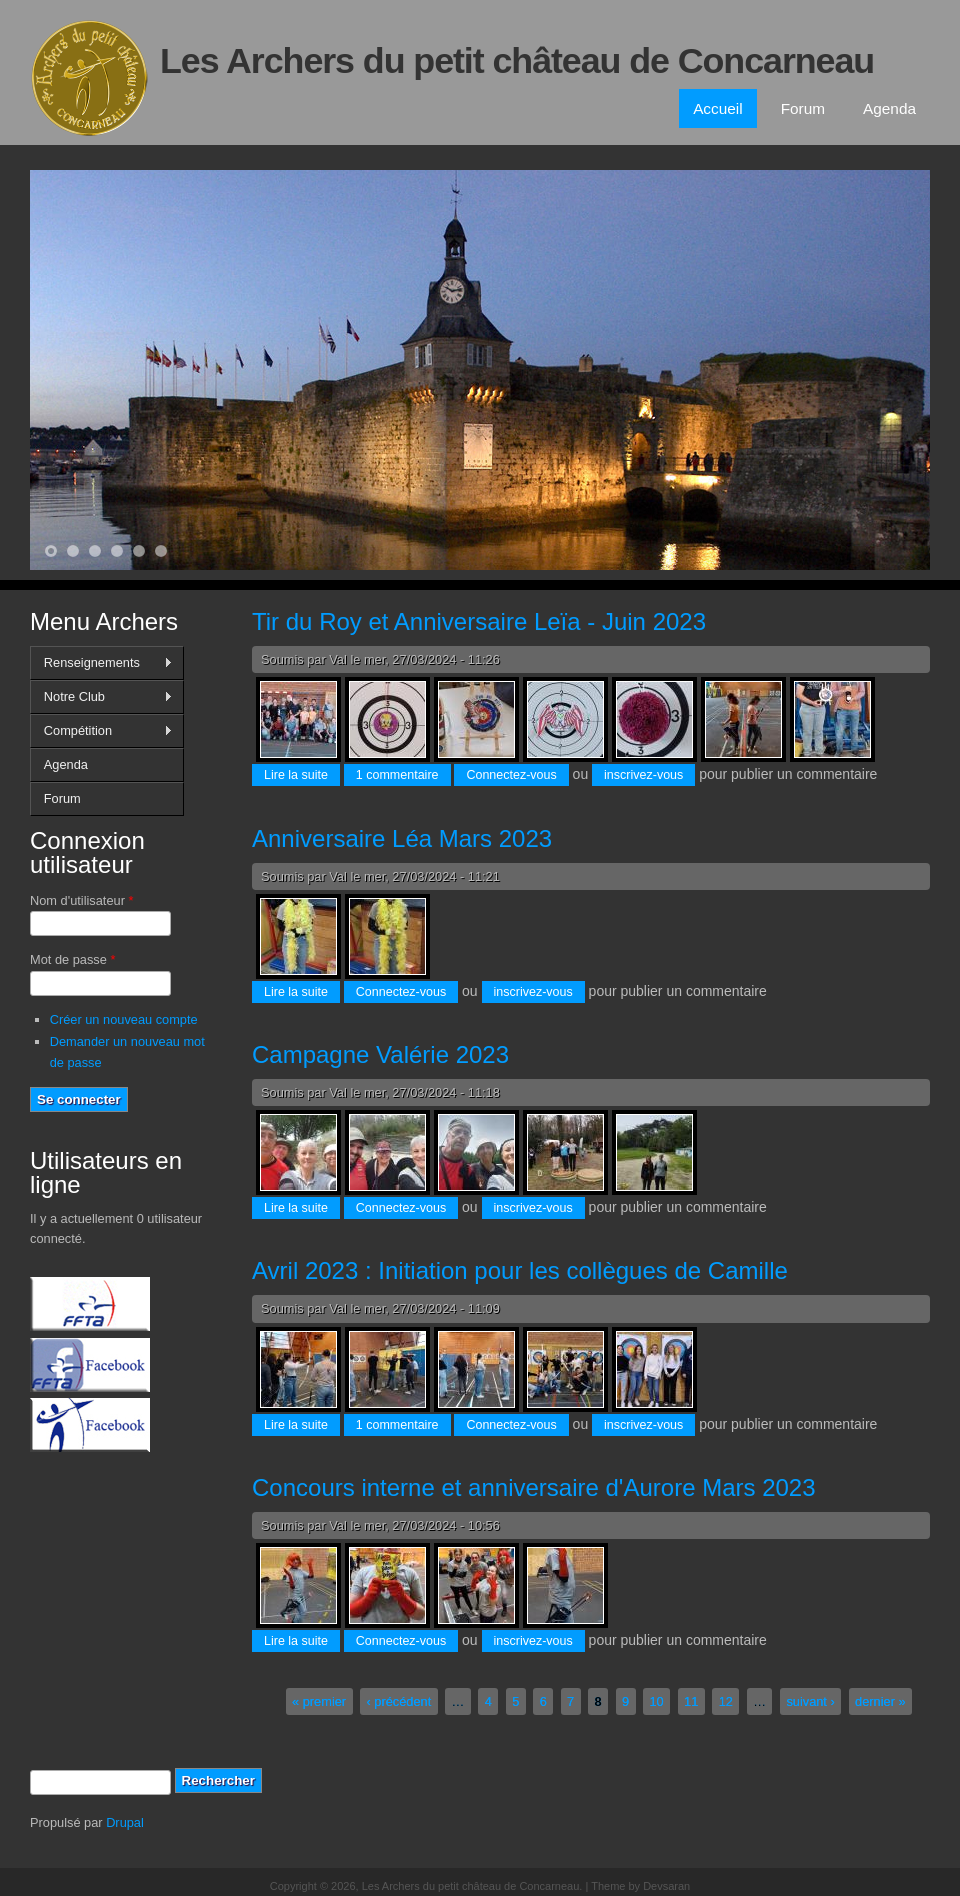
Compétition (101, 731)
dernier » (880, 1701)
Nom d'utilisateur (81, 900)
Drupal (125, 1822)
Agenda (889, 108)
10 (657, 1701)
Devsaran (666, 1886)
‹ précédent (398, 1701)
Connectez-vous (511, 775)
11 (691, 1701)
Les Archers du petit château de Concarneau (517, 61)
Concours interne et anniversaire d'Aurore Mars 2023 (534, 1487)
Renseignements (101, 663)
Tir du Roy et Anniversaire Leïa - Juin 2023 (479, 621)
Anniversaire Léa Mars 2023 (402, 838)
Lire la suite (302, 773)
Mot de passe (72, 959)
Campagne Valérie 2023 (380, 1054)
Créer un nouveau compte (124, 1019)
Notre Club (101, 697)
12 (726, 1701)
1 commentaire (397, 775)
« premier (319, 1701)
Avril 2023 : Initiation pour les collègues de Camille (520, 1270)
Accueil (718, 108)
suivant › (810, 1701)
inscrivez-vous (643, 775)
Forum (803, 108)
